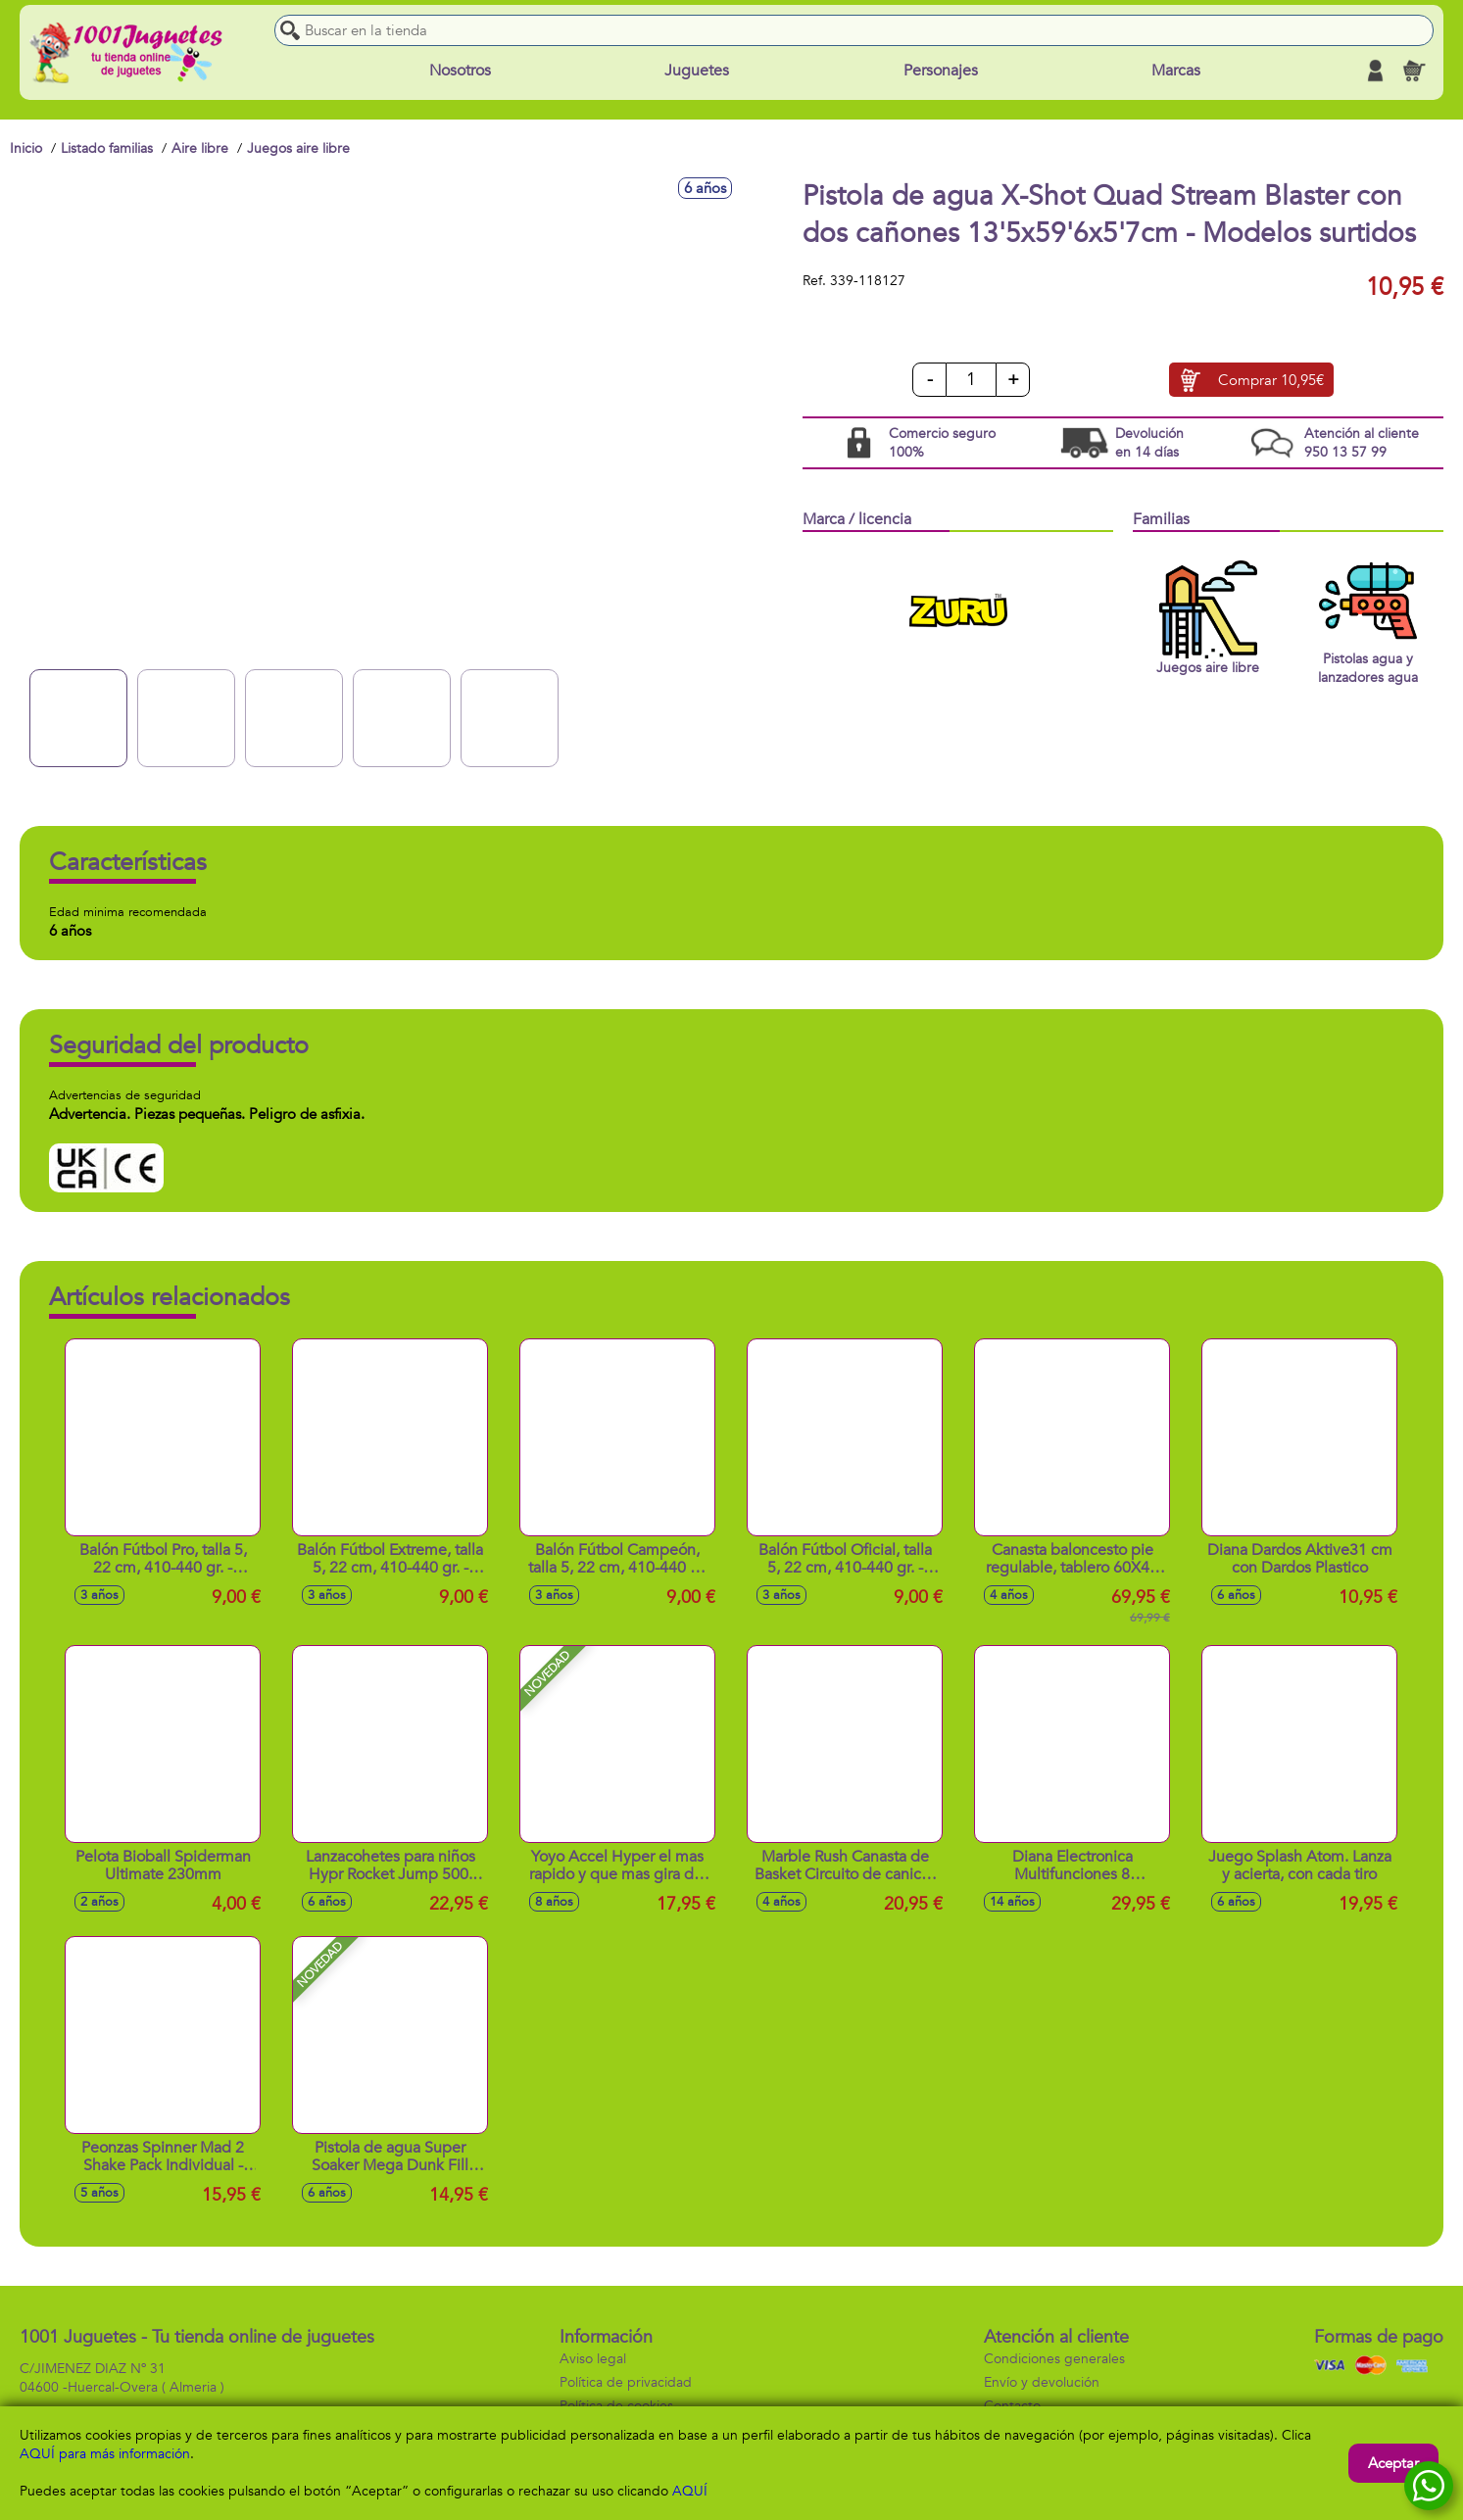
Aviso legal (593, 2359)
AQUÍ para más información (105, 2454)
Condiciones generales (1054, 2359)
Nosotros (460, 70)
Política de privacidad (626, 2382)
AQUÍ (689, 2491)
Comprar (1271, 380)
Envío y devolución (1041, 2382)
